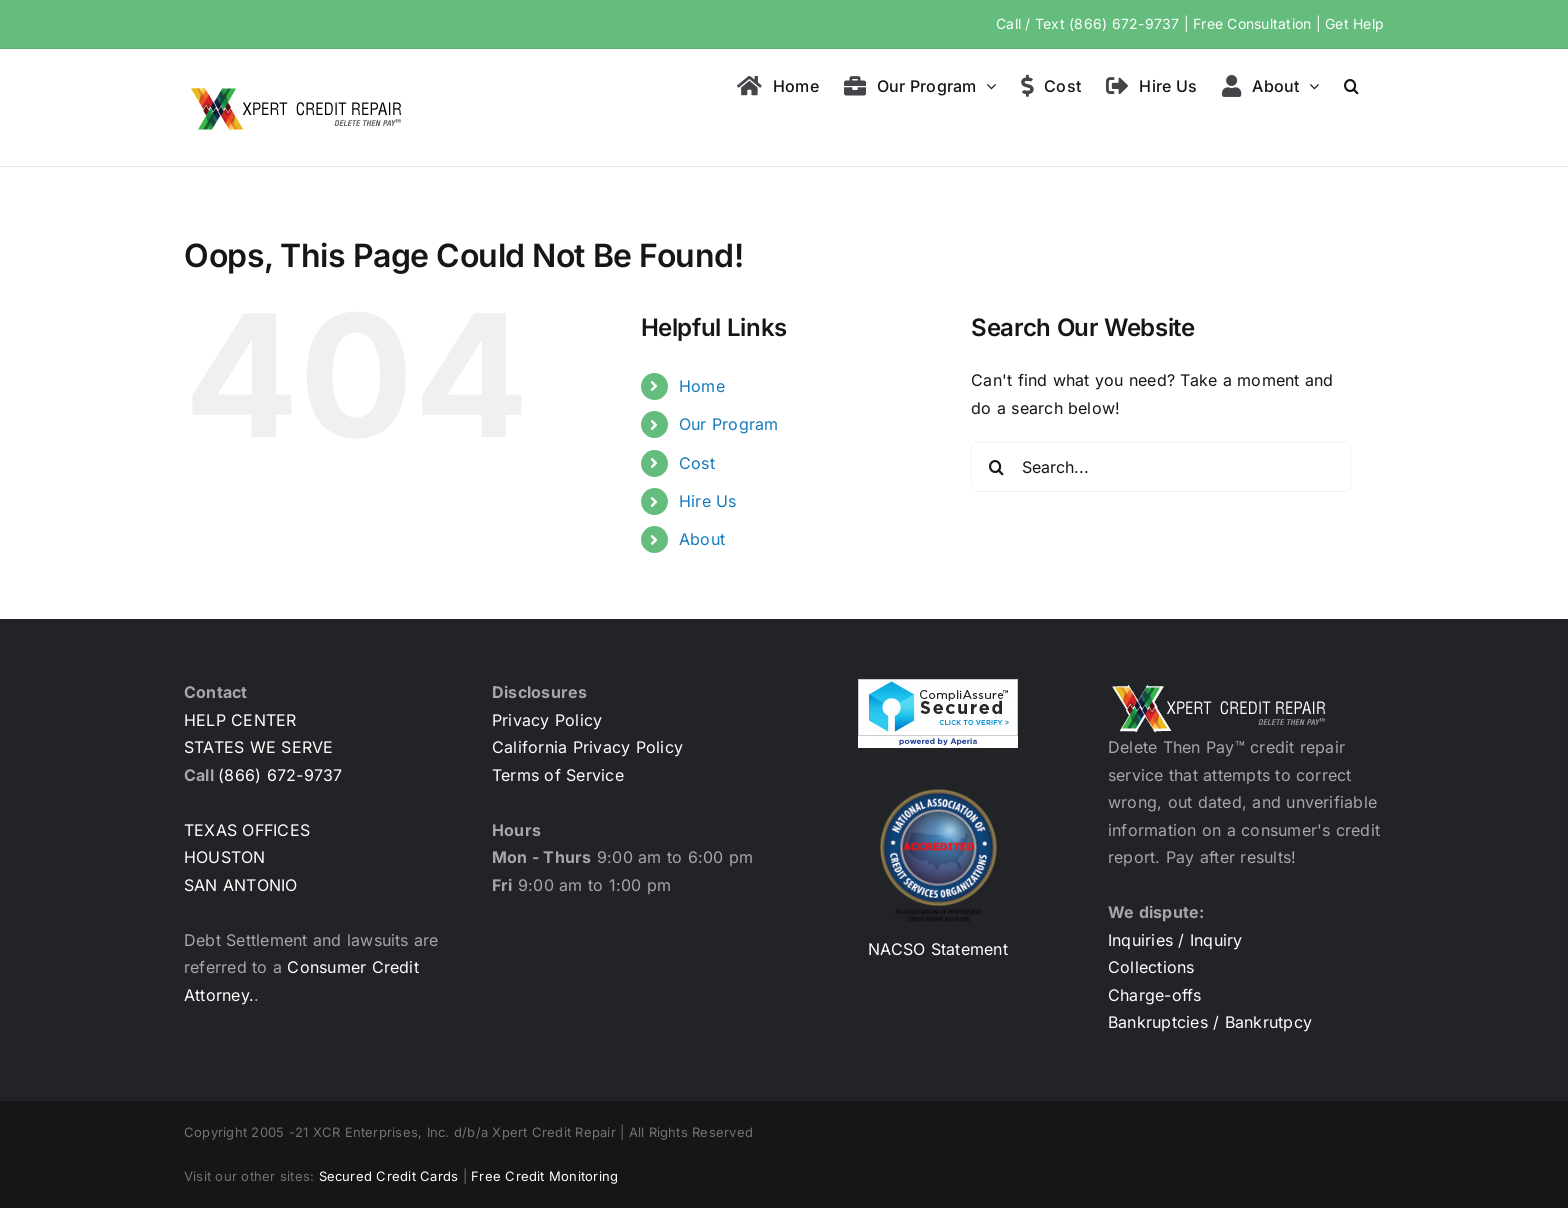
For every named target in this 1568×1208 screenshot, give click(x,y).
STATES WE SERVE (259, 747)
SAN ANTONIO (241, 885)
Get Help (1354, 23)
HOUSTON (225, 857)
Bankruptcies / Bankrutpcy (1210, 1022)
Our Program (729, 424)
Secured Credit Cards (389, 1176)
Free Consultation (1252, 23)
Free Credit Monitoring (544, 1176)
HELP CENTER (240, 720)
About (702, 539)
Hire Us (708, 501)
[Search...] (1161, 467)
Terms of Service (558, 775)
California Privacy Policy (587, 747)
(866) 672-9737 (1124, 23)
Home (702, 386)
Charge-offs (1155, 995)
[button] (1351, 84)
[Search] (996, 467)
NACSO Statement (938, 949)
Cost (697, 463)
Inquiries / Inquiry (1175, 940)
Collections (1151, 967)
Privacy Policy (547, 720)
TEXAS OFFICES (247, 830)
